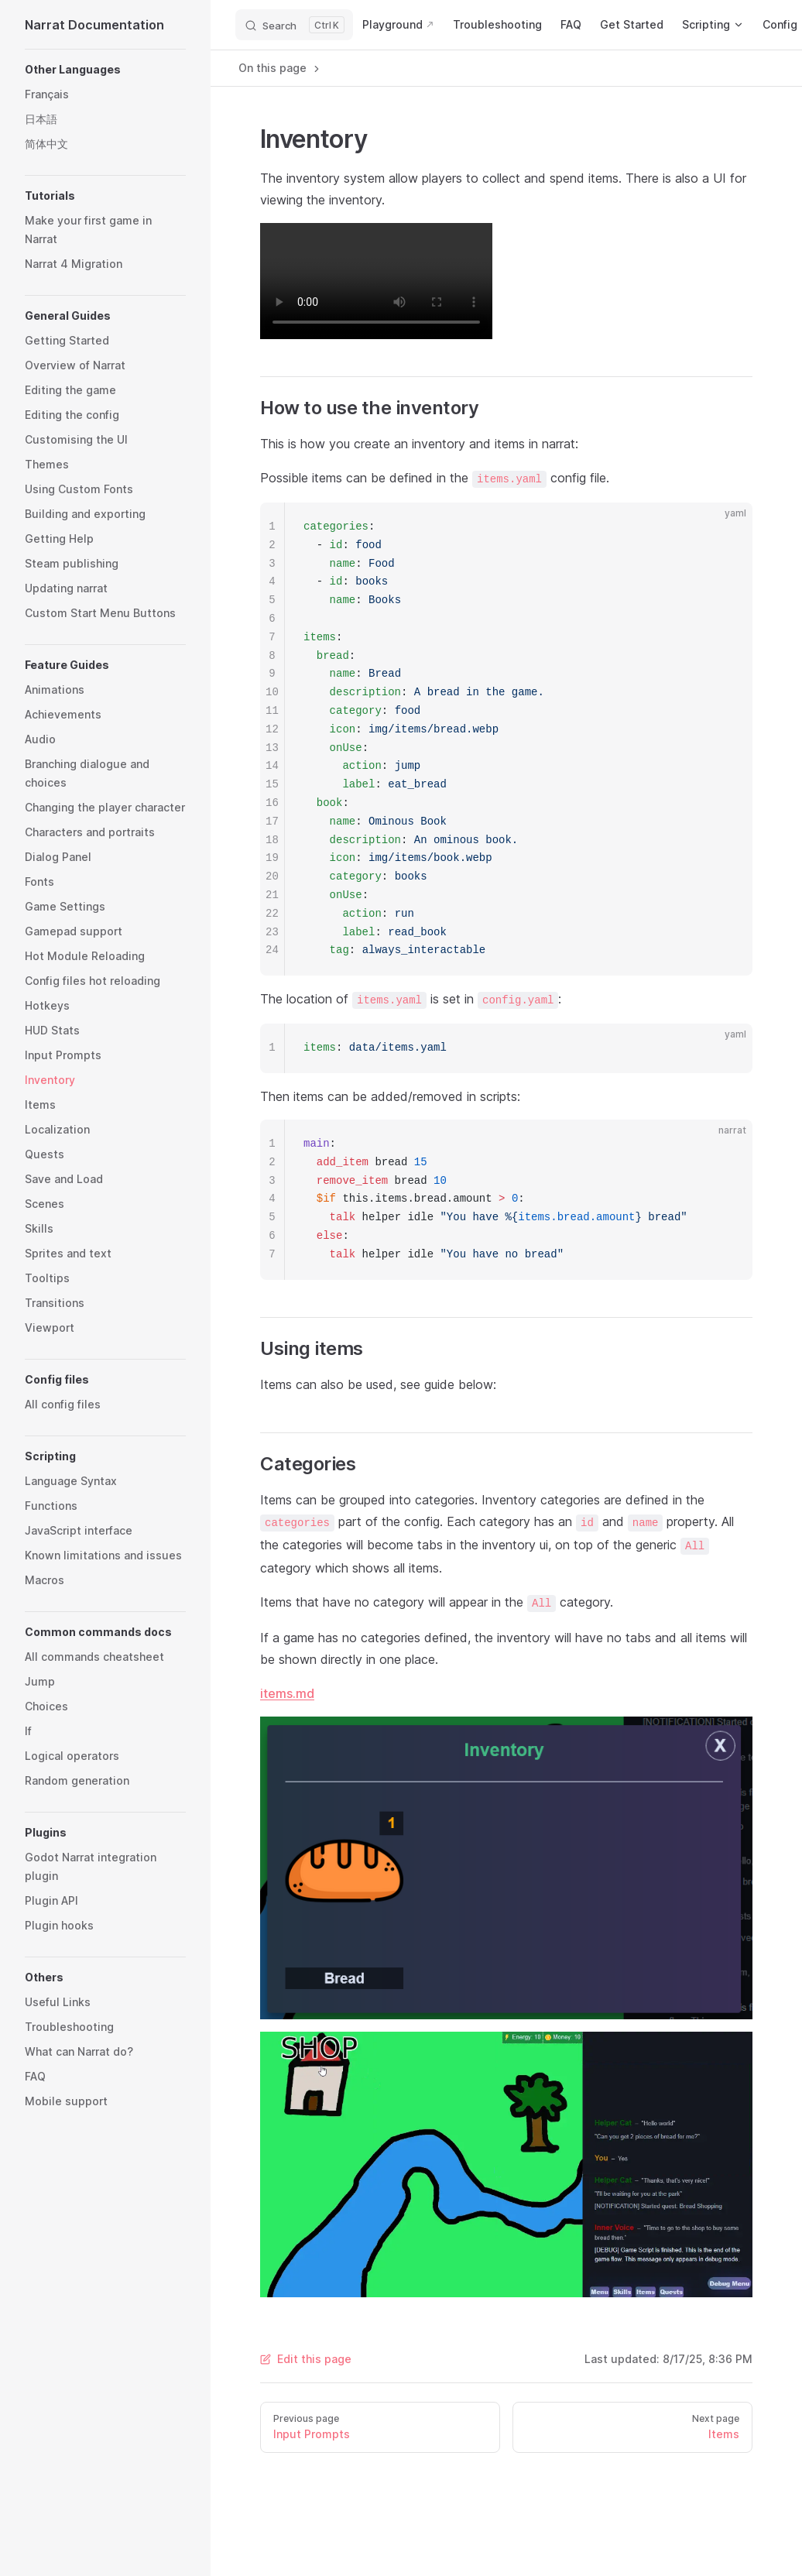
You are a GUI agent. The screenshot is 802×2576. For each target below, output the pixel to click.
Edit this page (305, 2358)
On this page (280, 67)
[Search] (294, 24)
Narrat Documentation (94, 25)
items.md (287, 1693)
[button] (105, 69)
